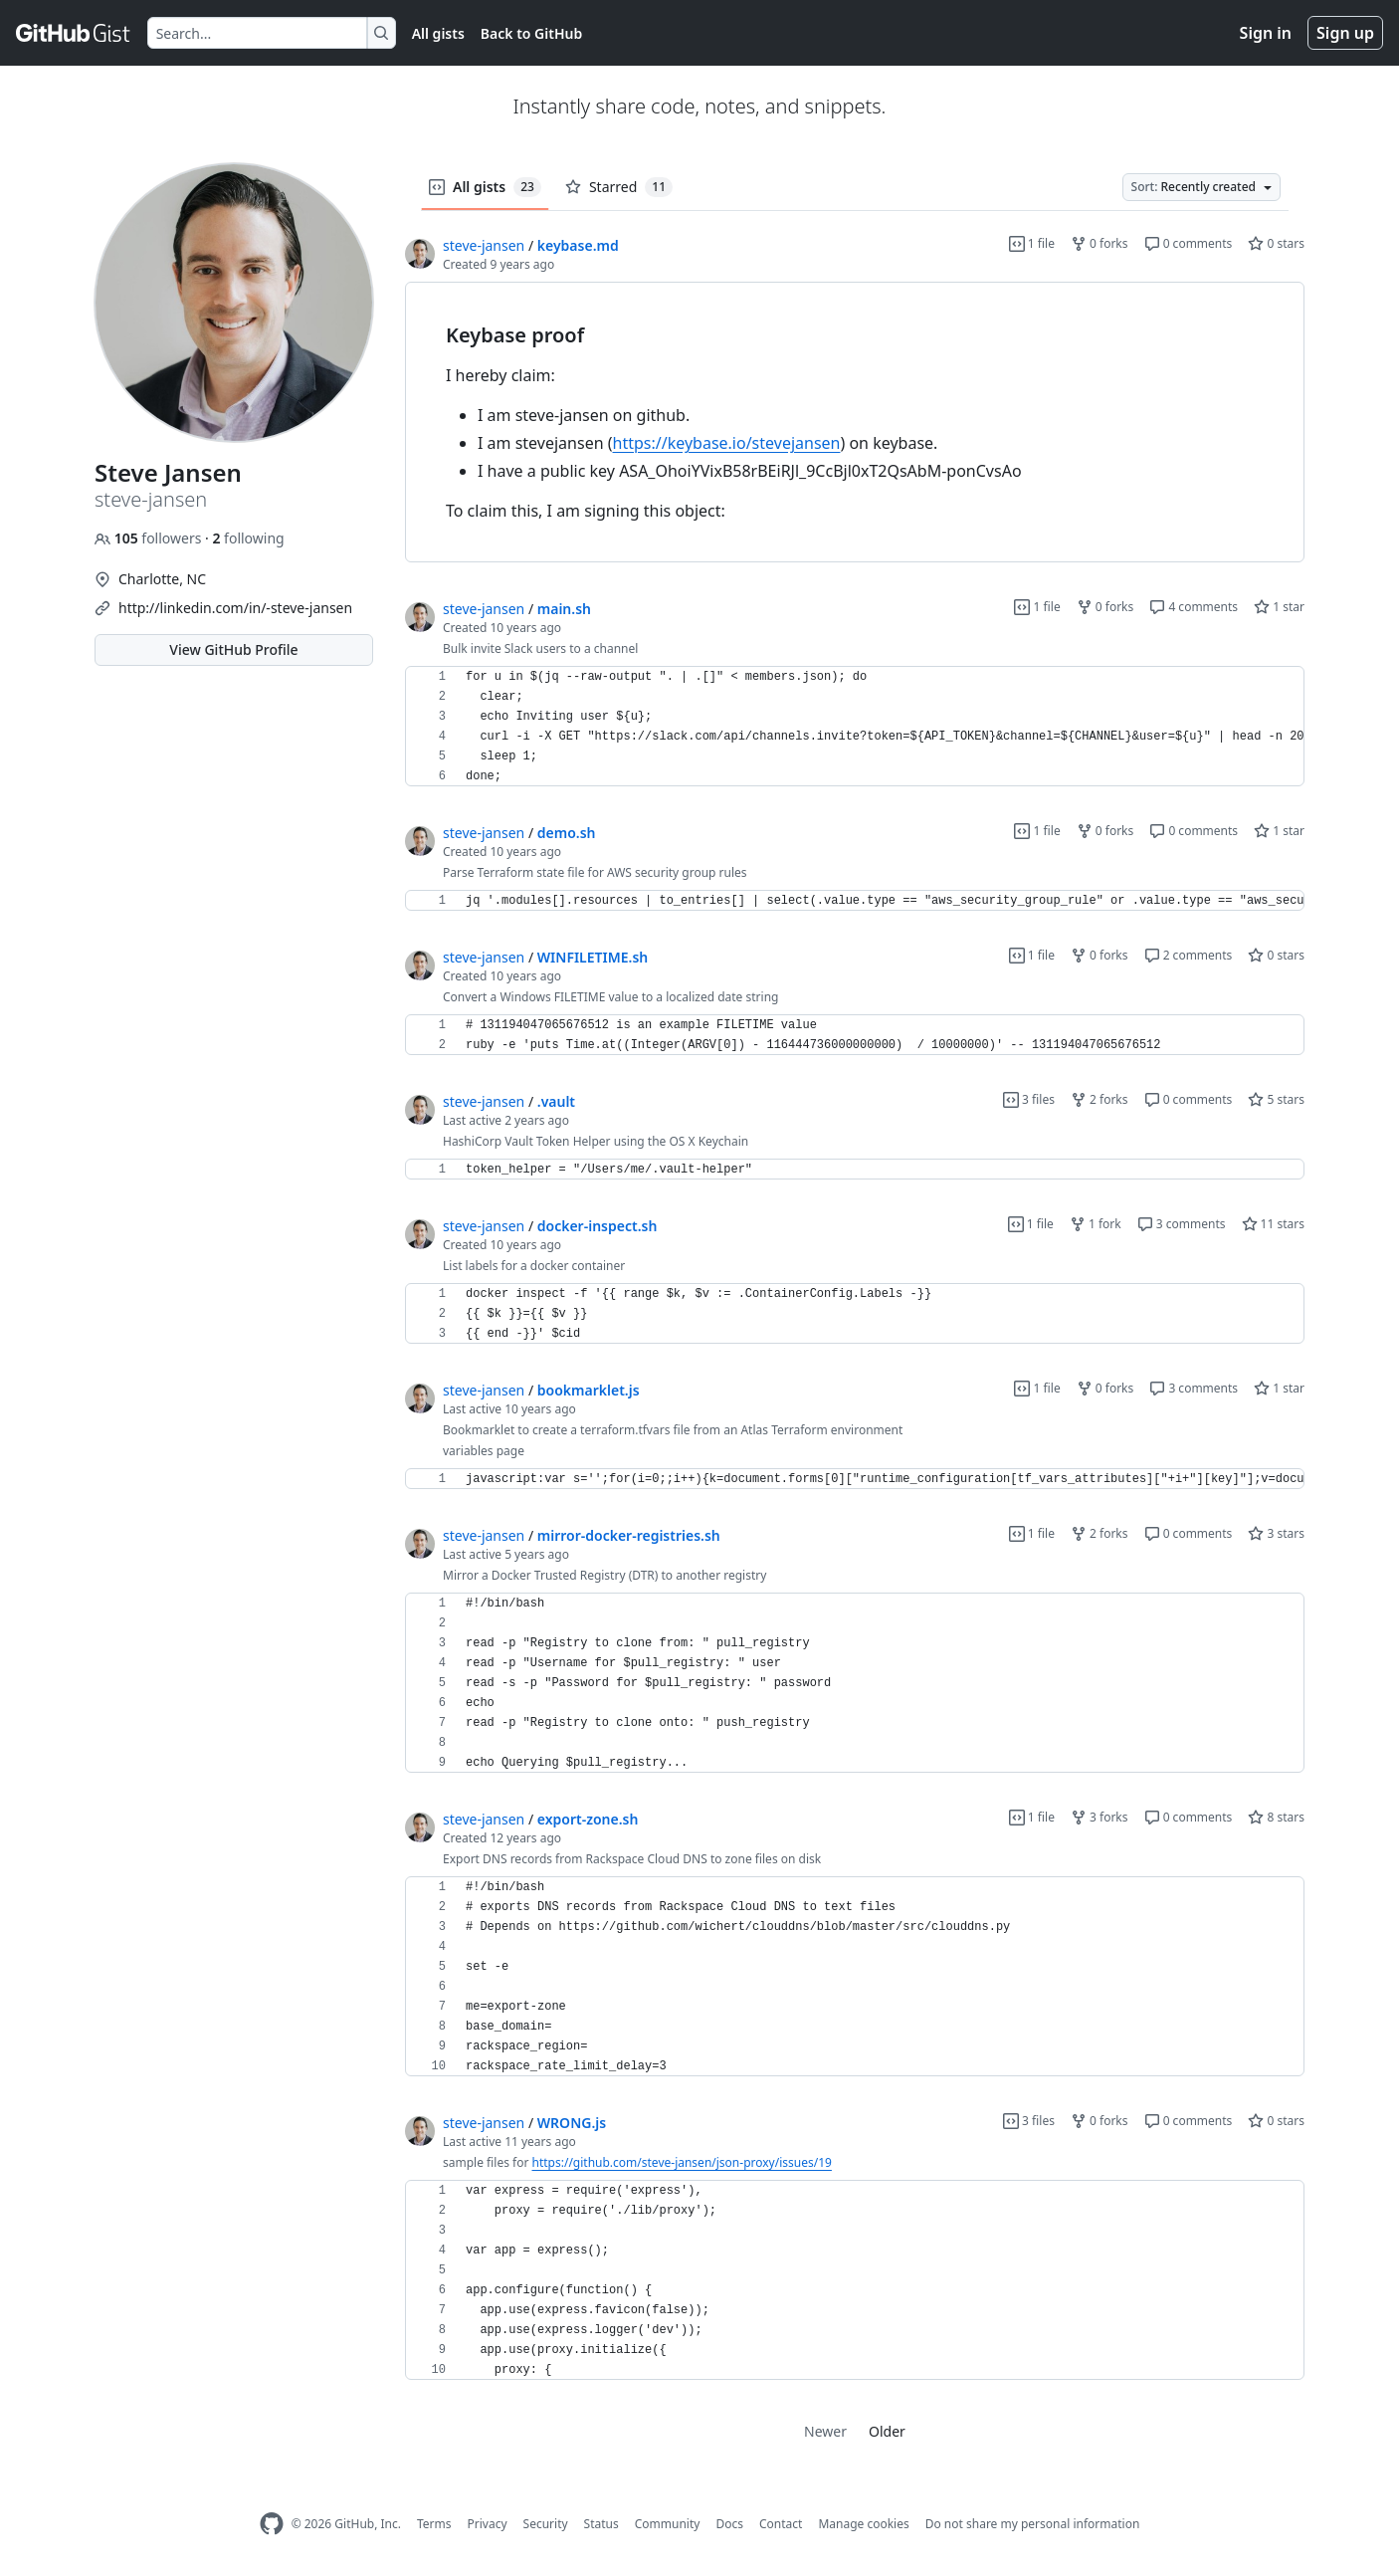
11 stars (1273, 1223)
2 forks (1099, 1099)
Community (667, 2523)
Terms (434, 2523)
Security (545, 2523)
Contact (780, 2523)
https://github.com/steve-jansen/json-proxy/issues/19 (682, 2162)
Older (887, 2431)
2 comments (1188, 955)
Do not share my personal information (1032, 2523)
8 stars (1276, 1817)
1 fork (1095, 1223)
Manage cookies (863, 2523)
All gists (438, 33)
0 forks (1099, 243)
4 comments (1193, 606)
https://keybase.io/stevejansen (727, 443)
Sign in (1266, 33)
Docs (729, 2523)
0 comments (1188, 243)
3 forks (1099, 1817)
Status (601, 2523)
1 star (1279, 606)
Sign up (1345, 33)
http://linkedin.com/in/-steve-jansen (235, 607)
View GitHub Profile (233, 649)
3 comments (1181, 1223)
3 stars (1276, 1533)
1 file (1032, 243)
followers (150, 538)
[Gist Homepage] (73, 33)
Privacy (487, 2523)
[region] (854, 422)
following (248, 538)
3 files (1029, 1099)
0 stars (1276, 243)
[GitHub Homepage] (272, 2523)
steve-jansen (483, 245)
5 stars (1276, 1099)
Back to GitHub (531, 33)
